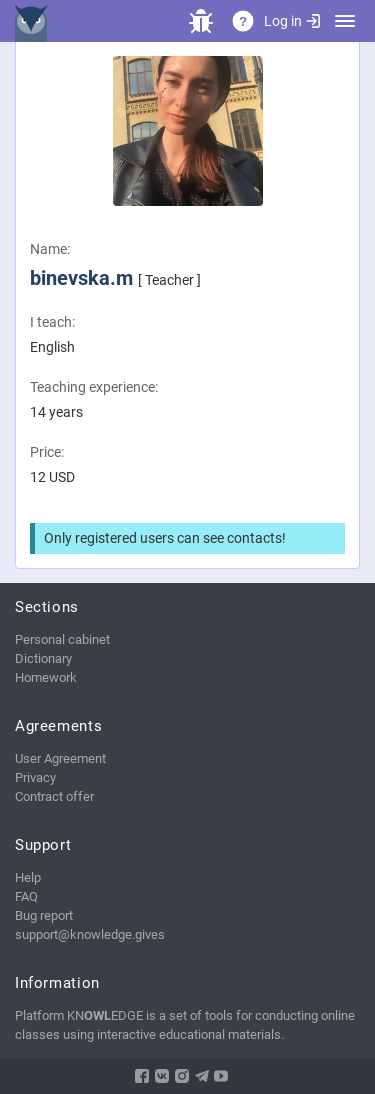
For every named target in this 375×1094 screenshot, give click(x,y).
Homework (46, 677)
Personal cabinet (62, 639)
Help (28, 877)
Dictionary (43, 658)
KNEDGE (35, 21)
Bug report (44, 915)
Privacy (35, 777)
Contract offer (54, 796)
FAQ (26, 896)
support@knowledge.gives (90, 934)
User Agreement (60, 758)
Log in (292, 21)
